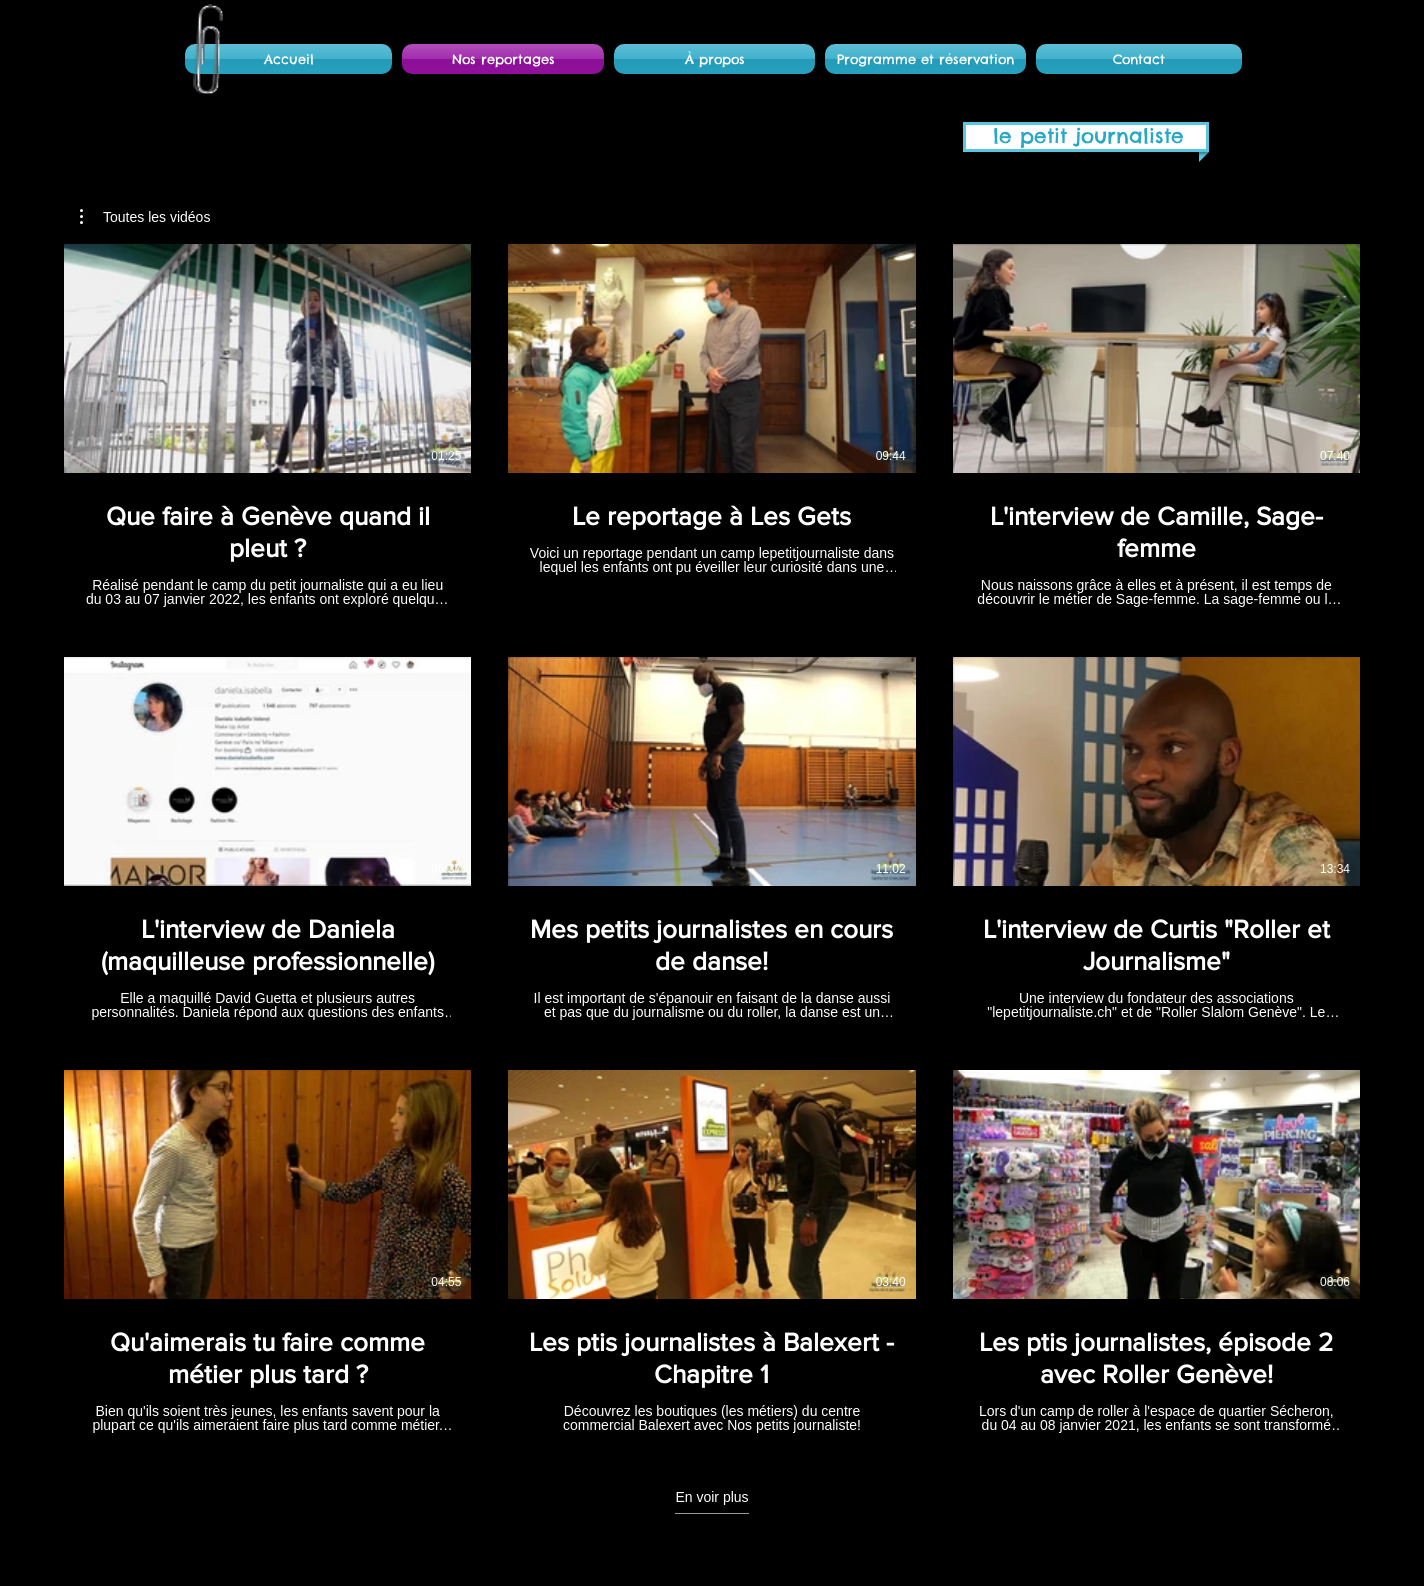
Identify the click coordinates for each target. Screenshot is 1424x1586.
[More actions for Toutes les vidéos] (145, 217)
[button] (145, 217)
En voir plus (711, 1497)
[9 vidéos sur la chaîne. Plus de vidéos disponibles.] (712, 838)
